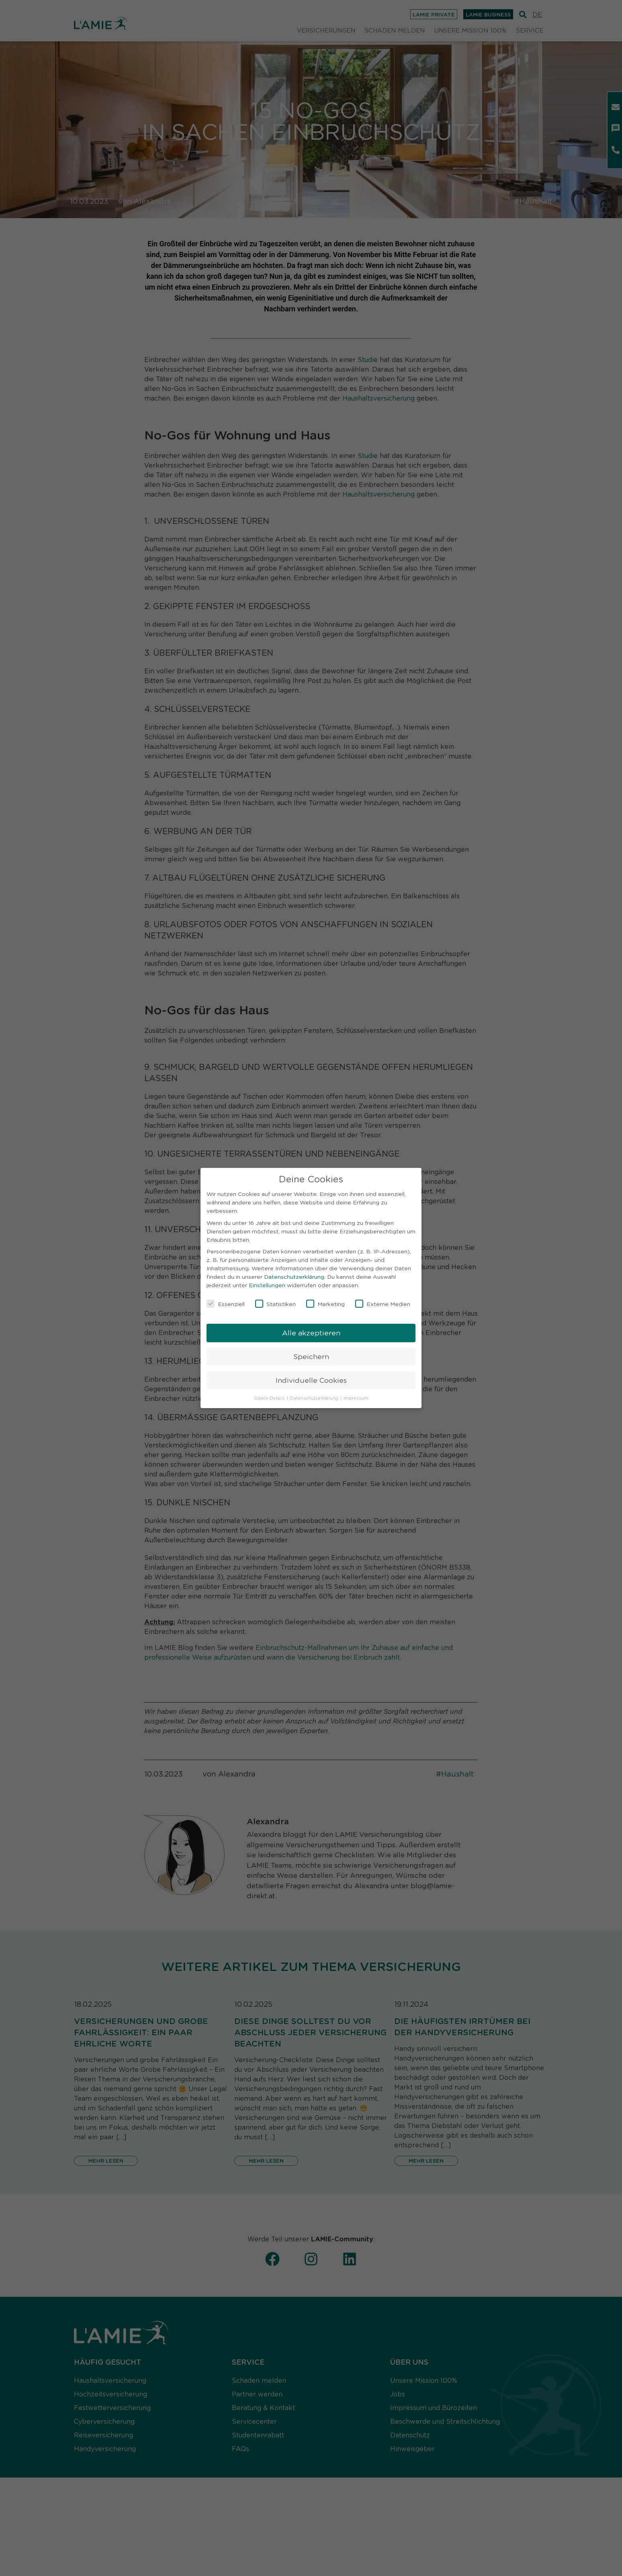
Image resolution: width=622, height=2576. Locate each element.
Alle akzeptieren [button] (311, 1332)
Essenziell (226, 1304)
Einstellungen (267, 1284)
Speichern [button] (311, 1356)
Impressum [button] (356, 1398)
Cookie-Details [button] (270, 1398)
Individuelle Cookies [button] (311, 1380)
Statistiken (275, 1304)
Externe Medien (382, 1304)
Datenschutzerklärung (294, 1276)
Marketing (325, 1304)
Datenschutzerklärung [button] (315, 1398)
